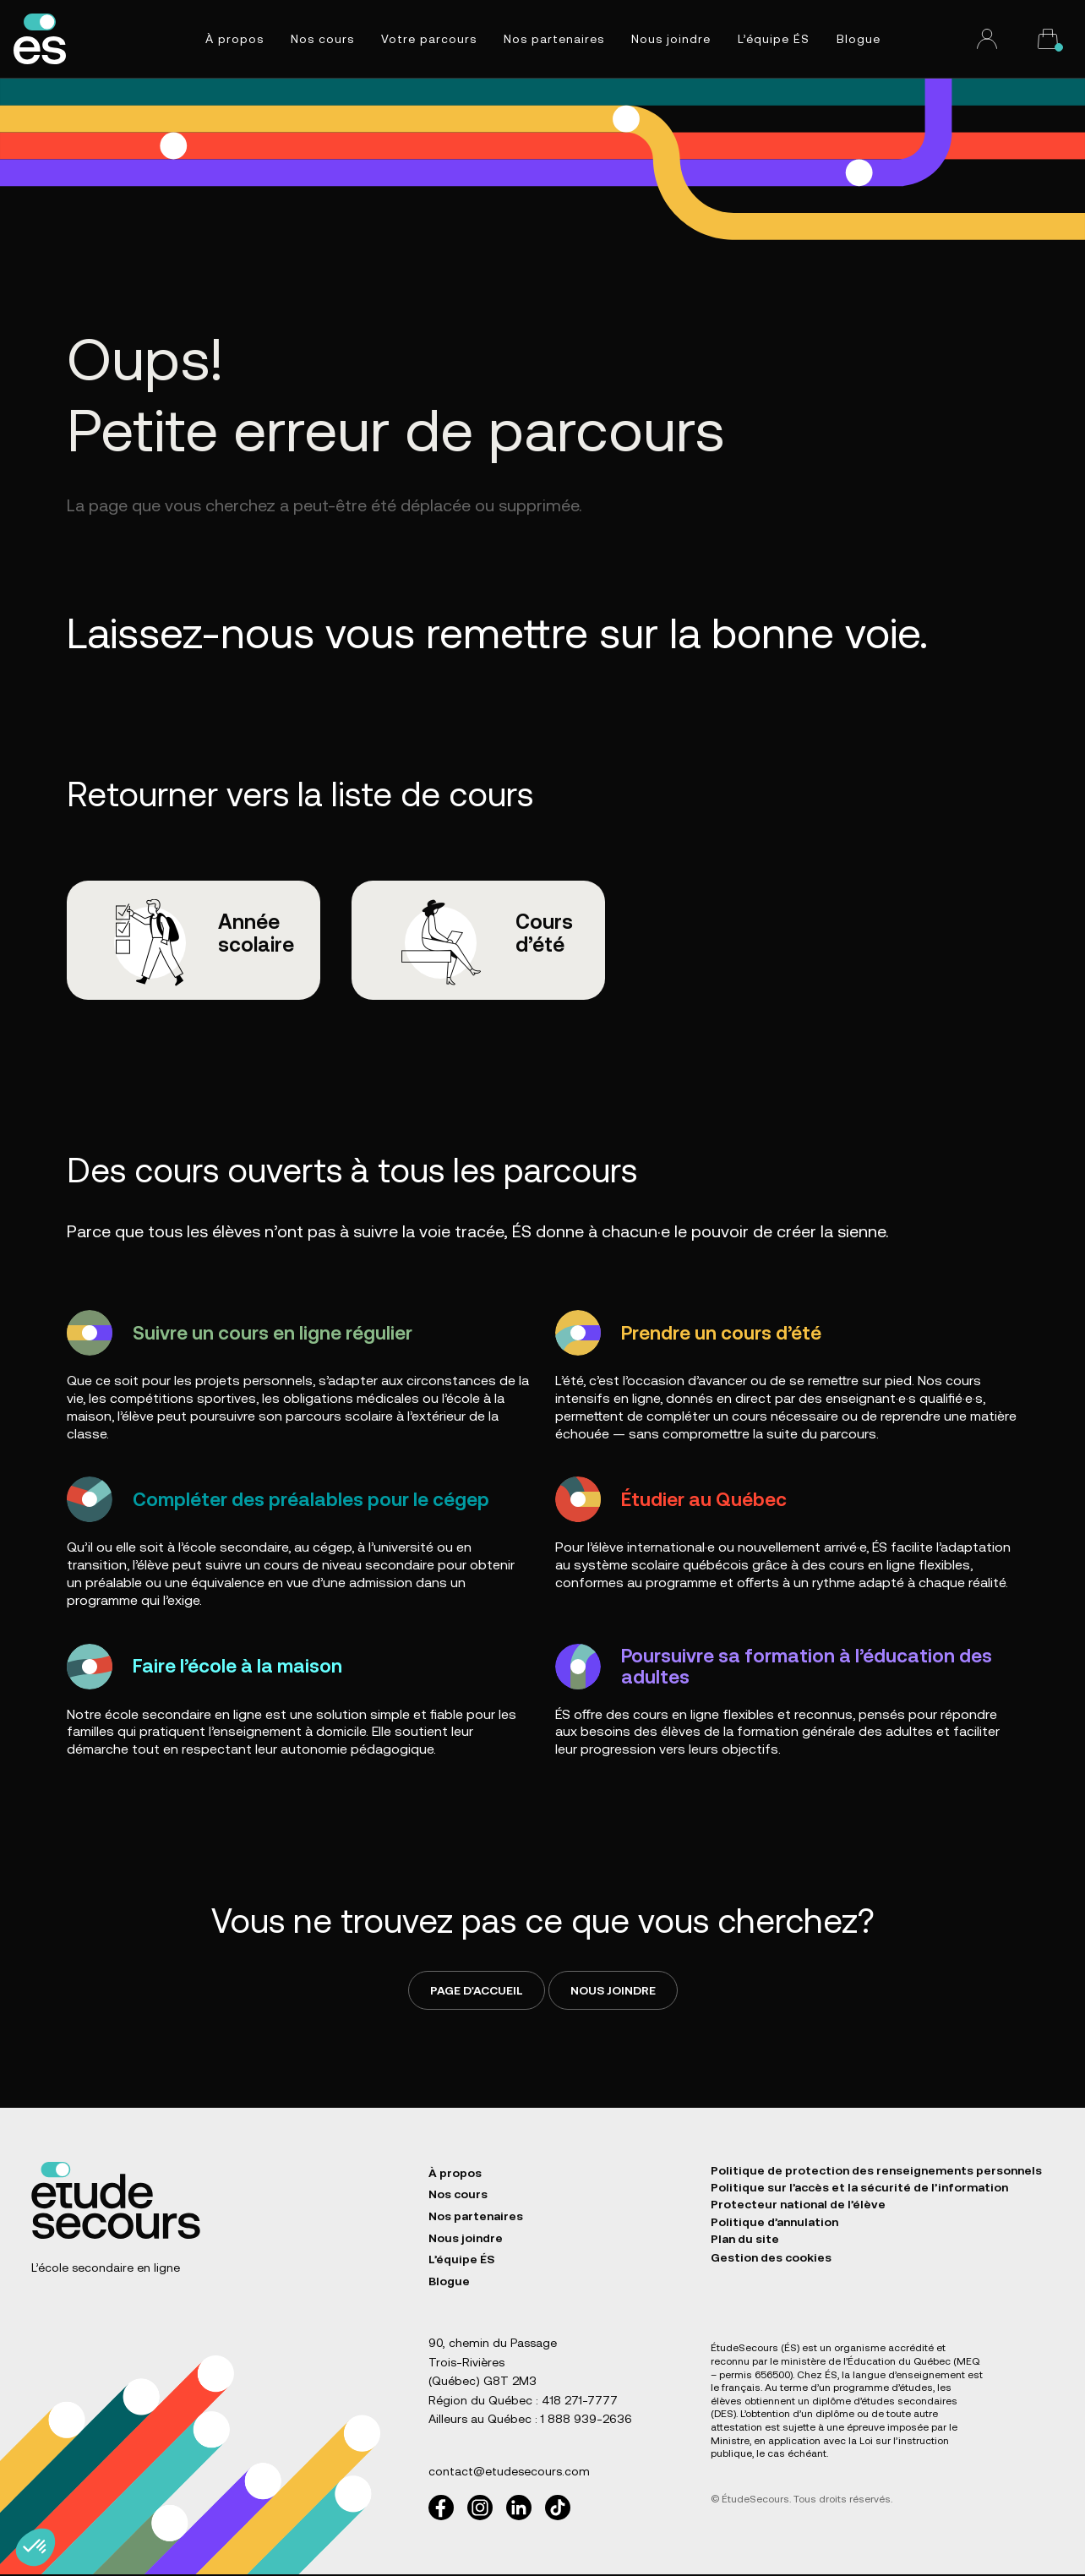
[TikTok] (557, 2509)
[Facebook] (441, 2509)
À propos (234, 39)
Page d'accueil (476, 1992)
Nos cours (322, 39)
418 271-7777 (580, 2402)
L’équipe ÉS (774, 39)
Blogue (859, 39)
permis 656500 (754, 2376)
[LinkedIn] (519, 2509)
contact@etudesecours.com (509, 2473)
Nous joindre (671, 39)
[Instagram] (480, 2509)
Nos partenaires (554, 39)
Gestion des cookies (771, 2267)
